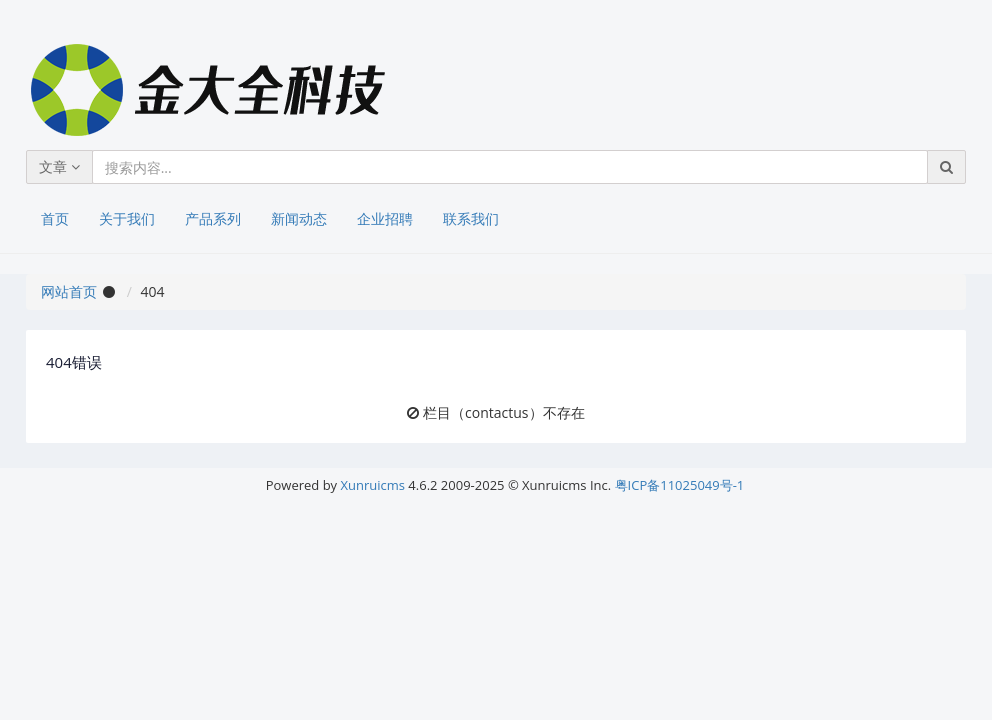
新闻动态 (299, 218)
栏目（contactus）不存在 (503, 412)
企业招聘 (385, 218)
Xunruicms (373, 485)
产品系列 (213, 218)
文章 (59, 166)
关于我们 (127, 218)
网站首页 (69, 291)
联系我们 (471, 218)
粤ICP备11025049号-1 (680, 485)
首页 (55, 218)
